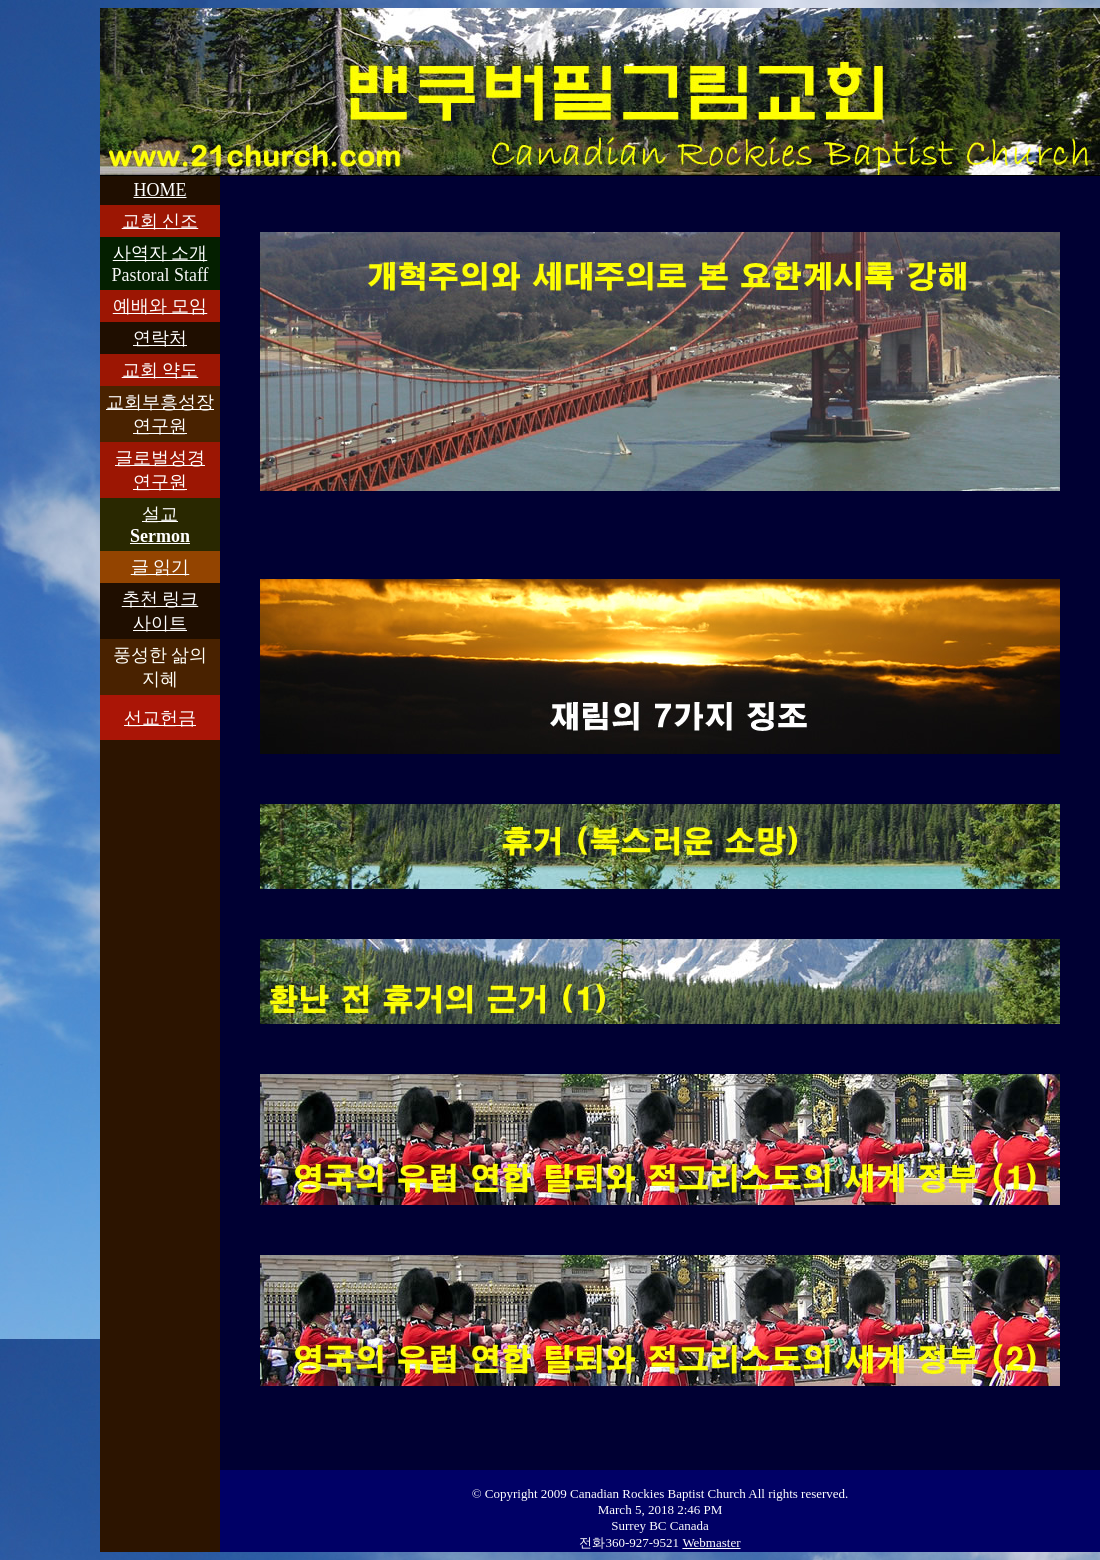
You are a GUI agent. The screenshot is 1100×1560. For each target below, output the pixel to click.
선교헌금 (160, 718)
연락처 (160, 338)
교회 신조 (160, 221)
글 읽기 (160, 567)
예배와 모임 (160, 306)
